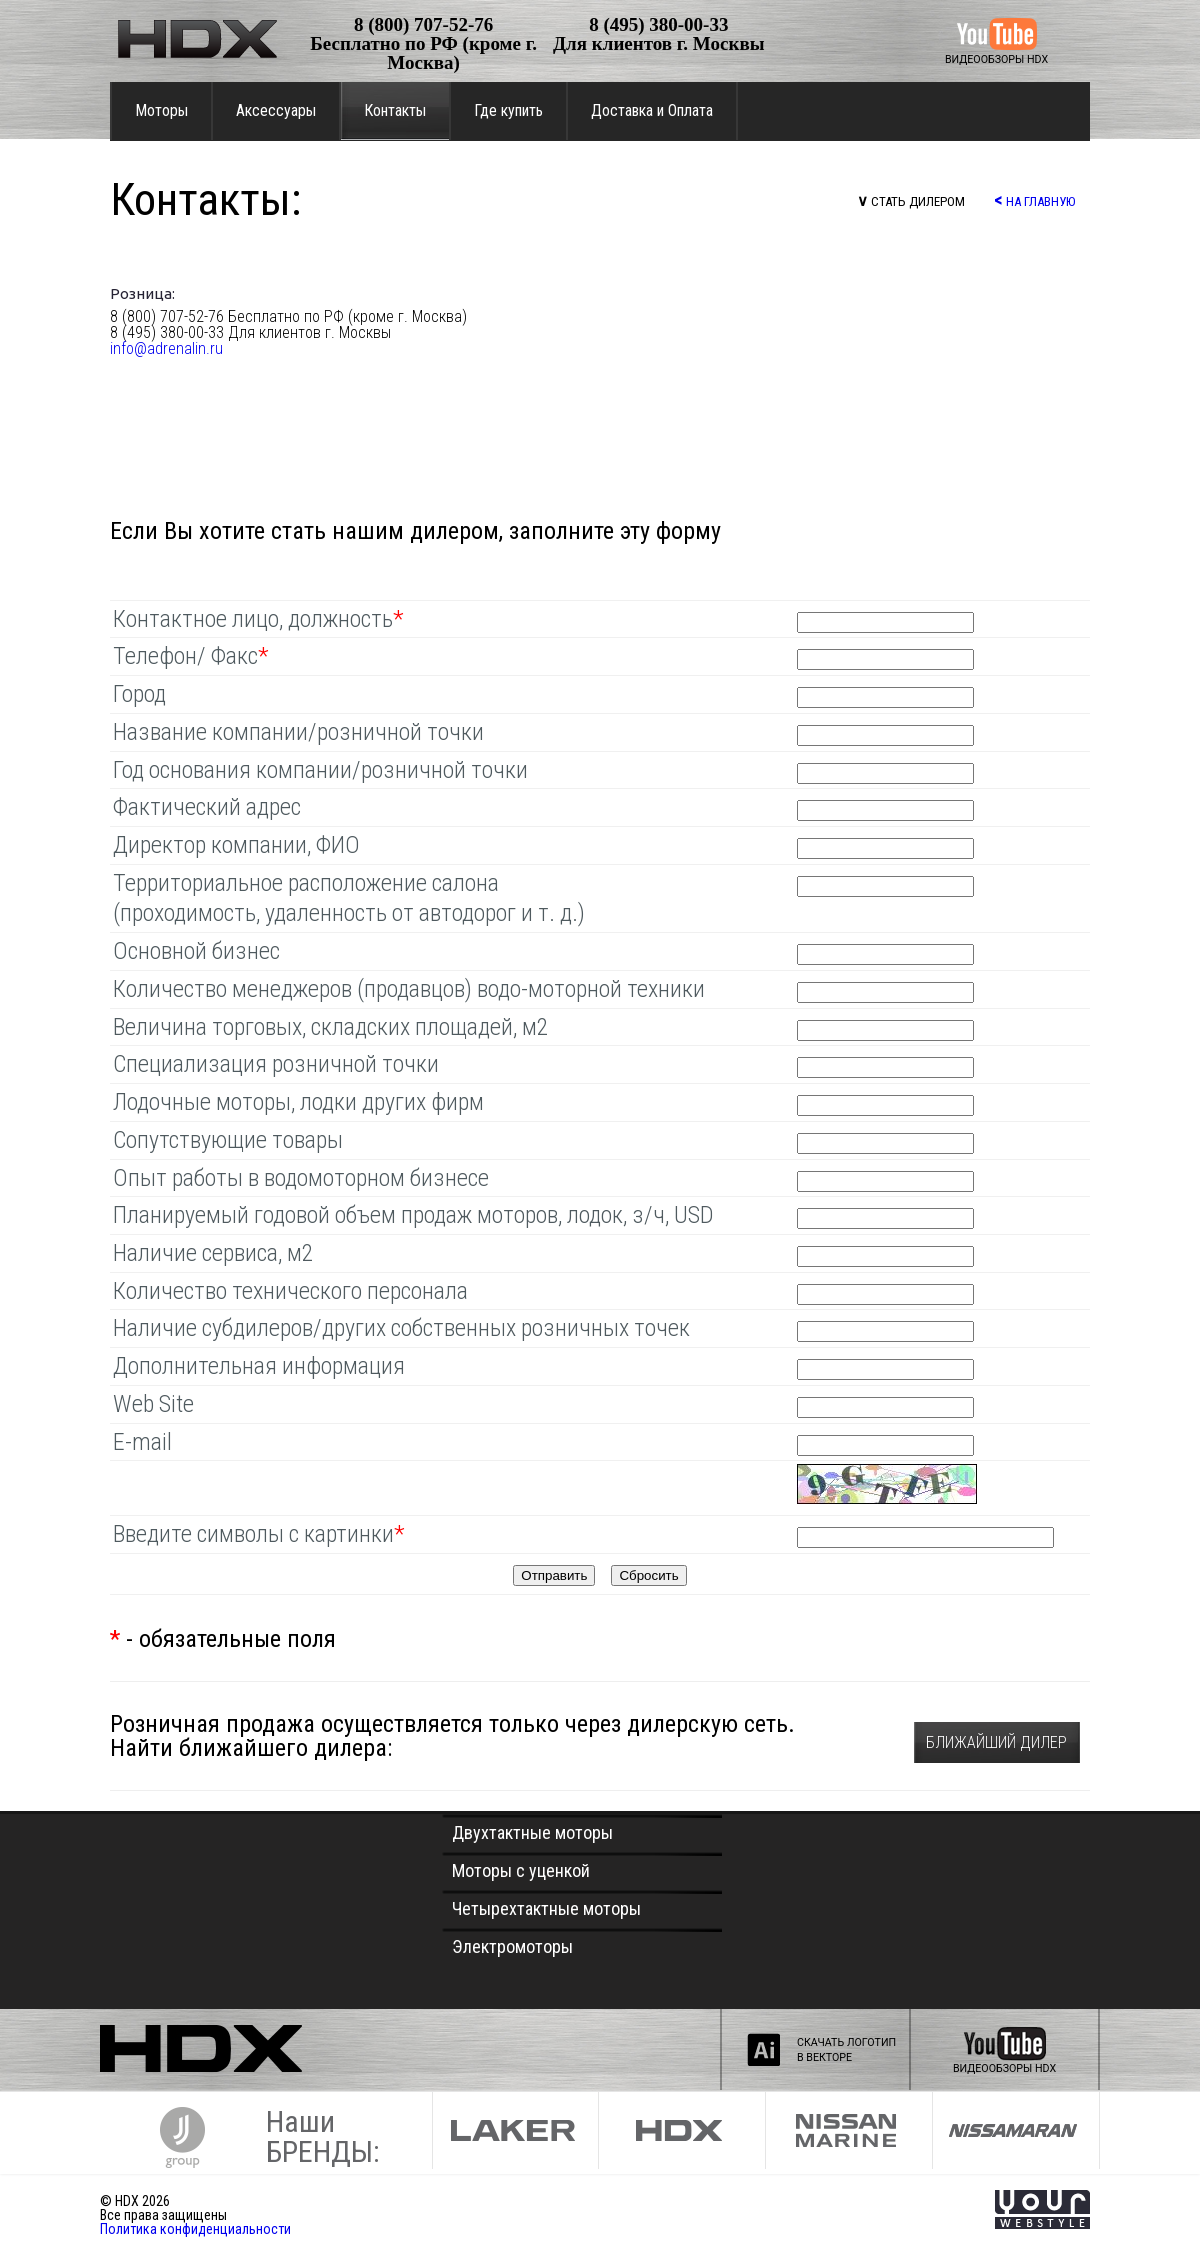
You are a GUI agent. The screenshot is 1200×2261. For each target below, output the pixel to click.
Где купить (508, 110)
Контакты (395, 110)
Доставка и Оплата (652, 110)
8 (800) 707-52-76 (423, 24)
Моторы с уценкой (521, 1870)
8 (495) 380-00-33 (658, 24)
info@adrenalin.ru (166, 348)
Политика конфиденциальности (195, 2229)
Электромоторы (512, 1946)
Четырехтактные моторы (546, 1908)
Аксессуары (276, 110)
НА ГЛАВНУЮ (1034, 199)
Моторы (161, 110)
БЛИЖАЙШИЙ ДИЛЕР (996, 1742)
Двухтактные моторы (532, 1832)
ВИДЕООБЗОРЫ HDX (996, 59)
